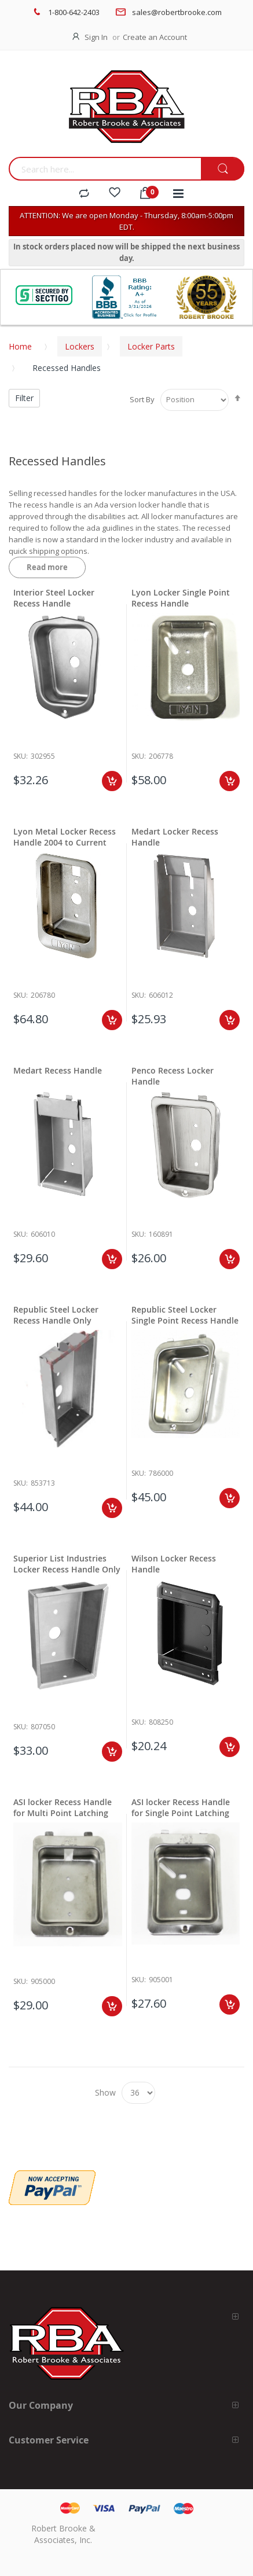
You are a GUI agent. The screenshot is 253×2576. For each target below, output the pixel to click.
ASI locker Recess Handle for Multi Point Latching (62, 1807)
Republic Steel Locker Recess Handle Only (55, 1315)
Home (20, 346)
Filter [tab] (24, 397)
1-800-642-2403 (74, 12)
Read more (47, 567)
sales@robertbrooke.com (177, 12)
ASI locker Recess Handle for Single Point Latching (180, 1807)
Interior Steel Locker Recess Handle (53, 598)
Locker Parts (151, 346)
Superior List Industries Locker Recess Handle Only (66, 1564)
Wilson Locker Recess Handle (173, 1564)
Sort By (142, 399)
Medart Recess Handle (57, 1070)
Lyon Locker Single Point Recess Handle (180, 598)
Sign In (96, 37)
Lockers (79, 346)
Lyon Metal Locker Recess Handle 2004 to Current (64, 837)
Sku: (20, 756)
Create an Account (155, 37)
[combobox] (105, 168)
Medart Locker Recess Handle (174, 837)
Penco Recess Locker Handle (172, 1076)
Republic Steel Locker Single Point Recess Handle (185, 1315)
